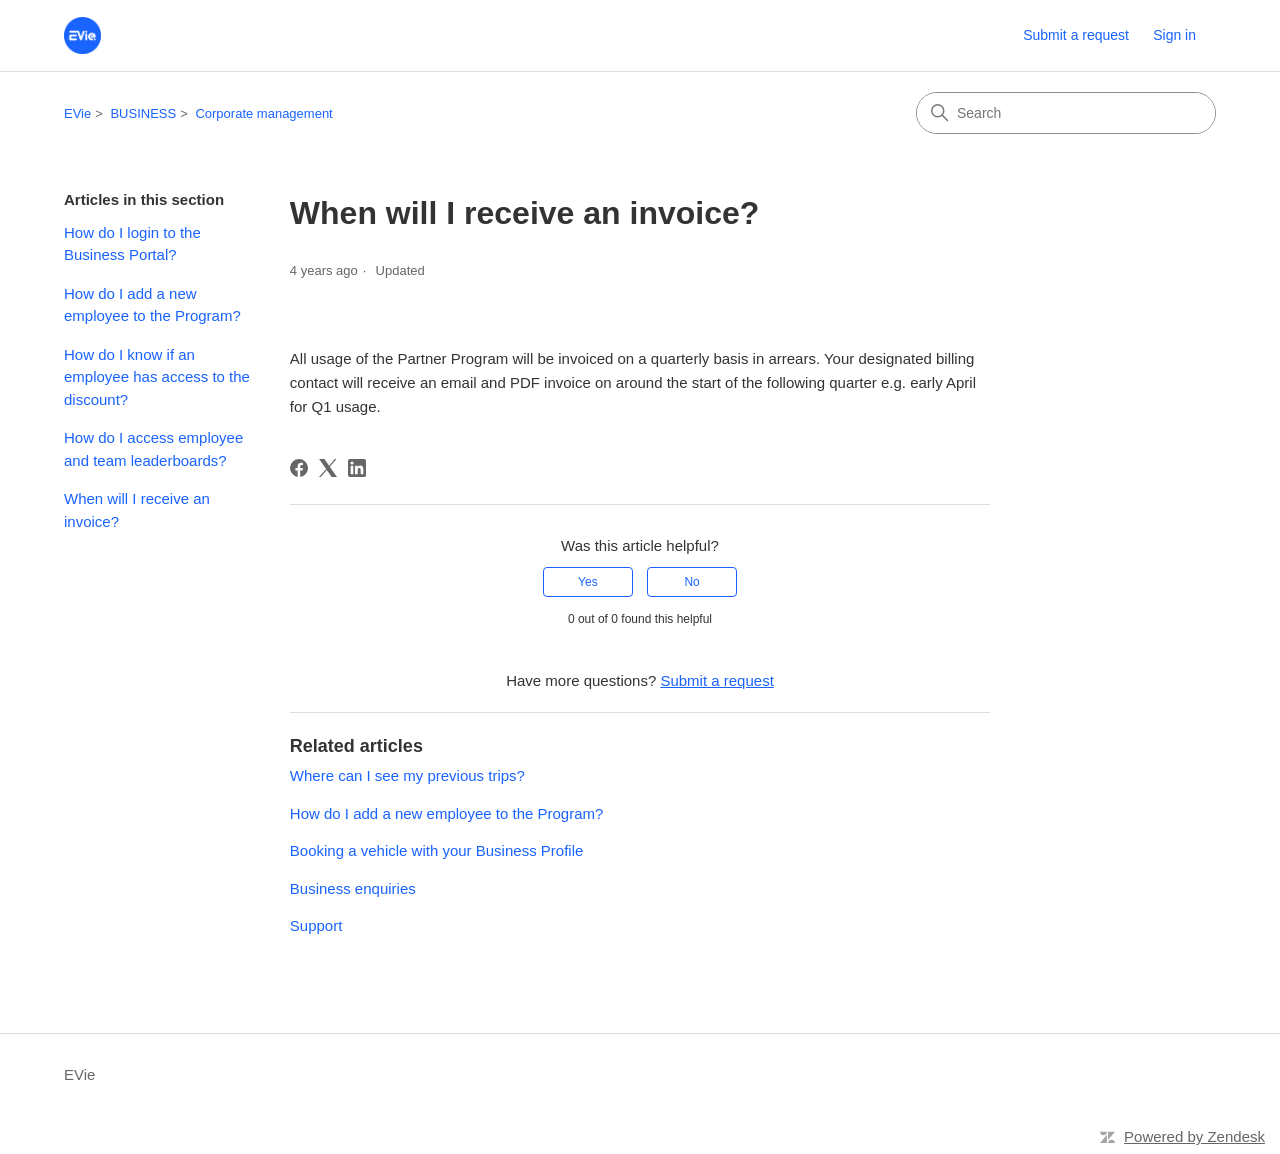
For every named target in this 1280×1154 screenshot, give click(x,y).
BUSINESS (143, 113)
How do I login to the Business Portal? (132, 244)
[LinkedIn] (357, 468)
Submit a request (1076, 35)
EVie (77, 113)
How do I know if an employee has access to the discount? (157, 377)
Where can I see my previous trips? (407, 775)
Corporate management (263, 113)
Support (316, 925)
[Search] (1066, 113)
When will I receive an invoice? (137, 510)
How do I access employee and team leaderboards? (153, 449)
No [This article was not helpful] (691, 582)
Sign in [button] (1174, 35)
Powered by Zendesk (1194, 1136)
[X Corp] (328, 468)
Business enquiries (353, 888)
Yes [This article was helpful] (588, 582)
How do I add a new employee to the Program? (152, 305)
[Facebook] (299, 468)
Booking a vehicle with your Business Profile (436, 850)
